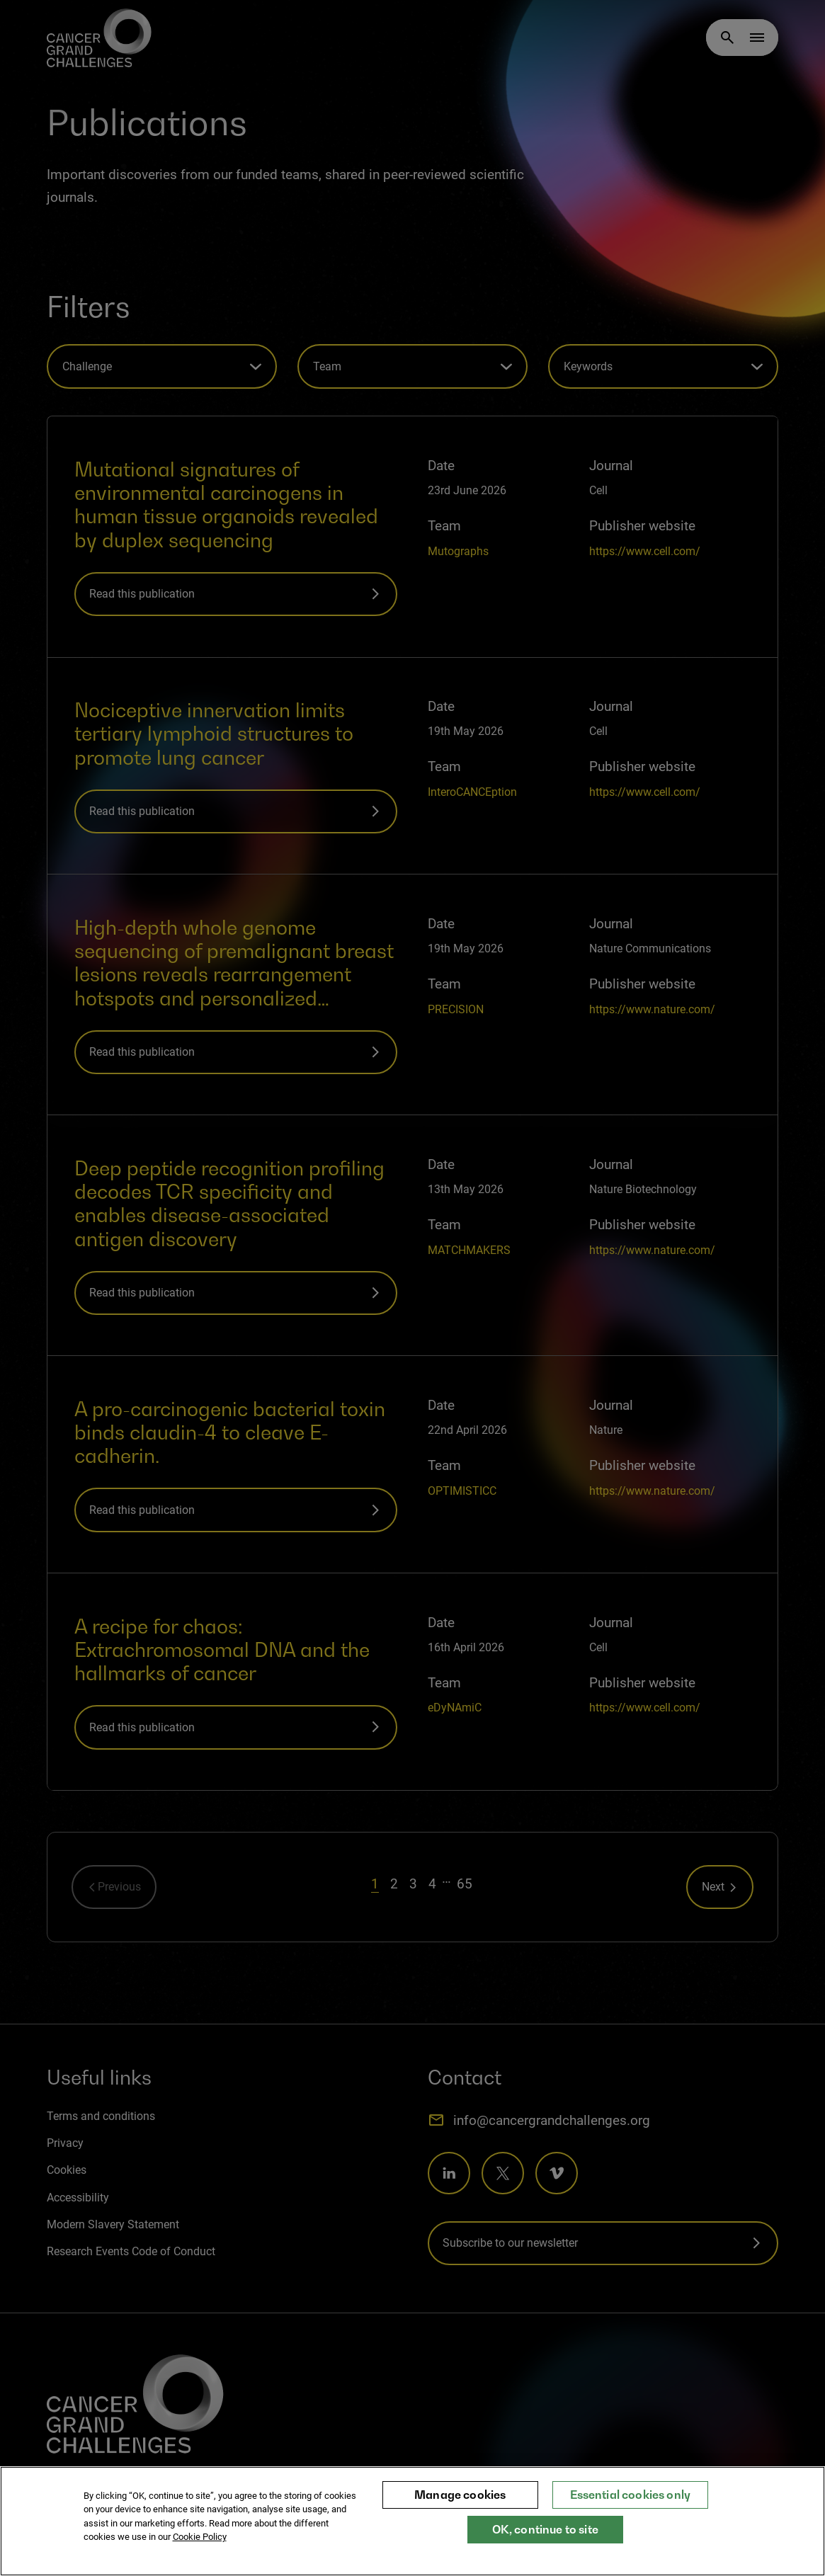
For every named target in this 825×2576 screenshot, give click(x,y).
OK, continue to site (545, 2529)
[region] (412, 2521)
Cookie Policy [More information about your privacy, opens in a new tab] (200, 2536)
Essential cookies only (630, 2494)
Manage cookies (460, 2494)
